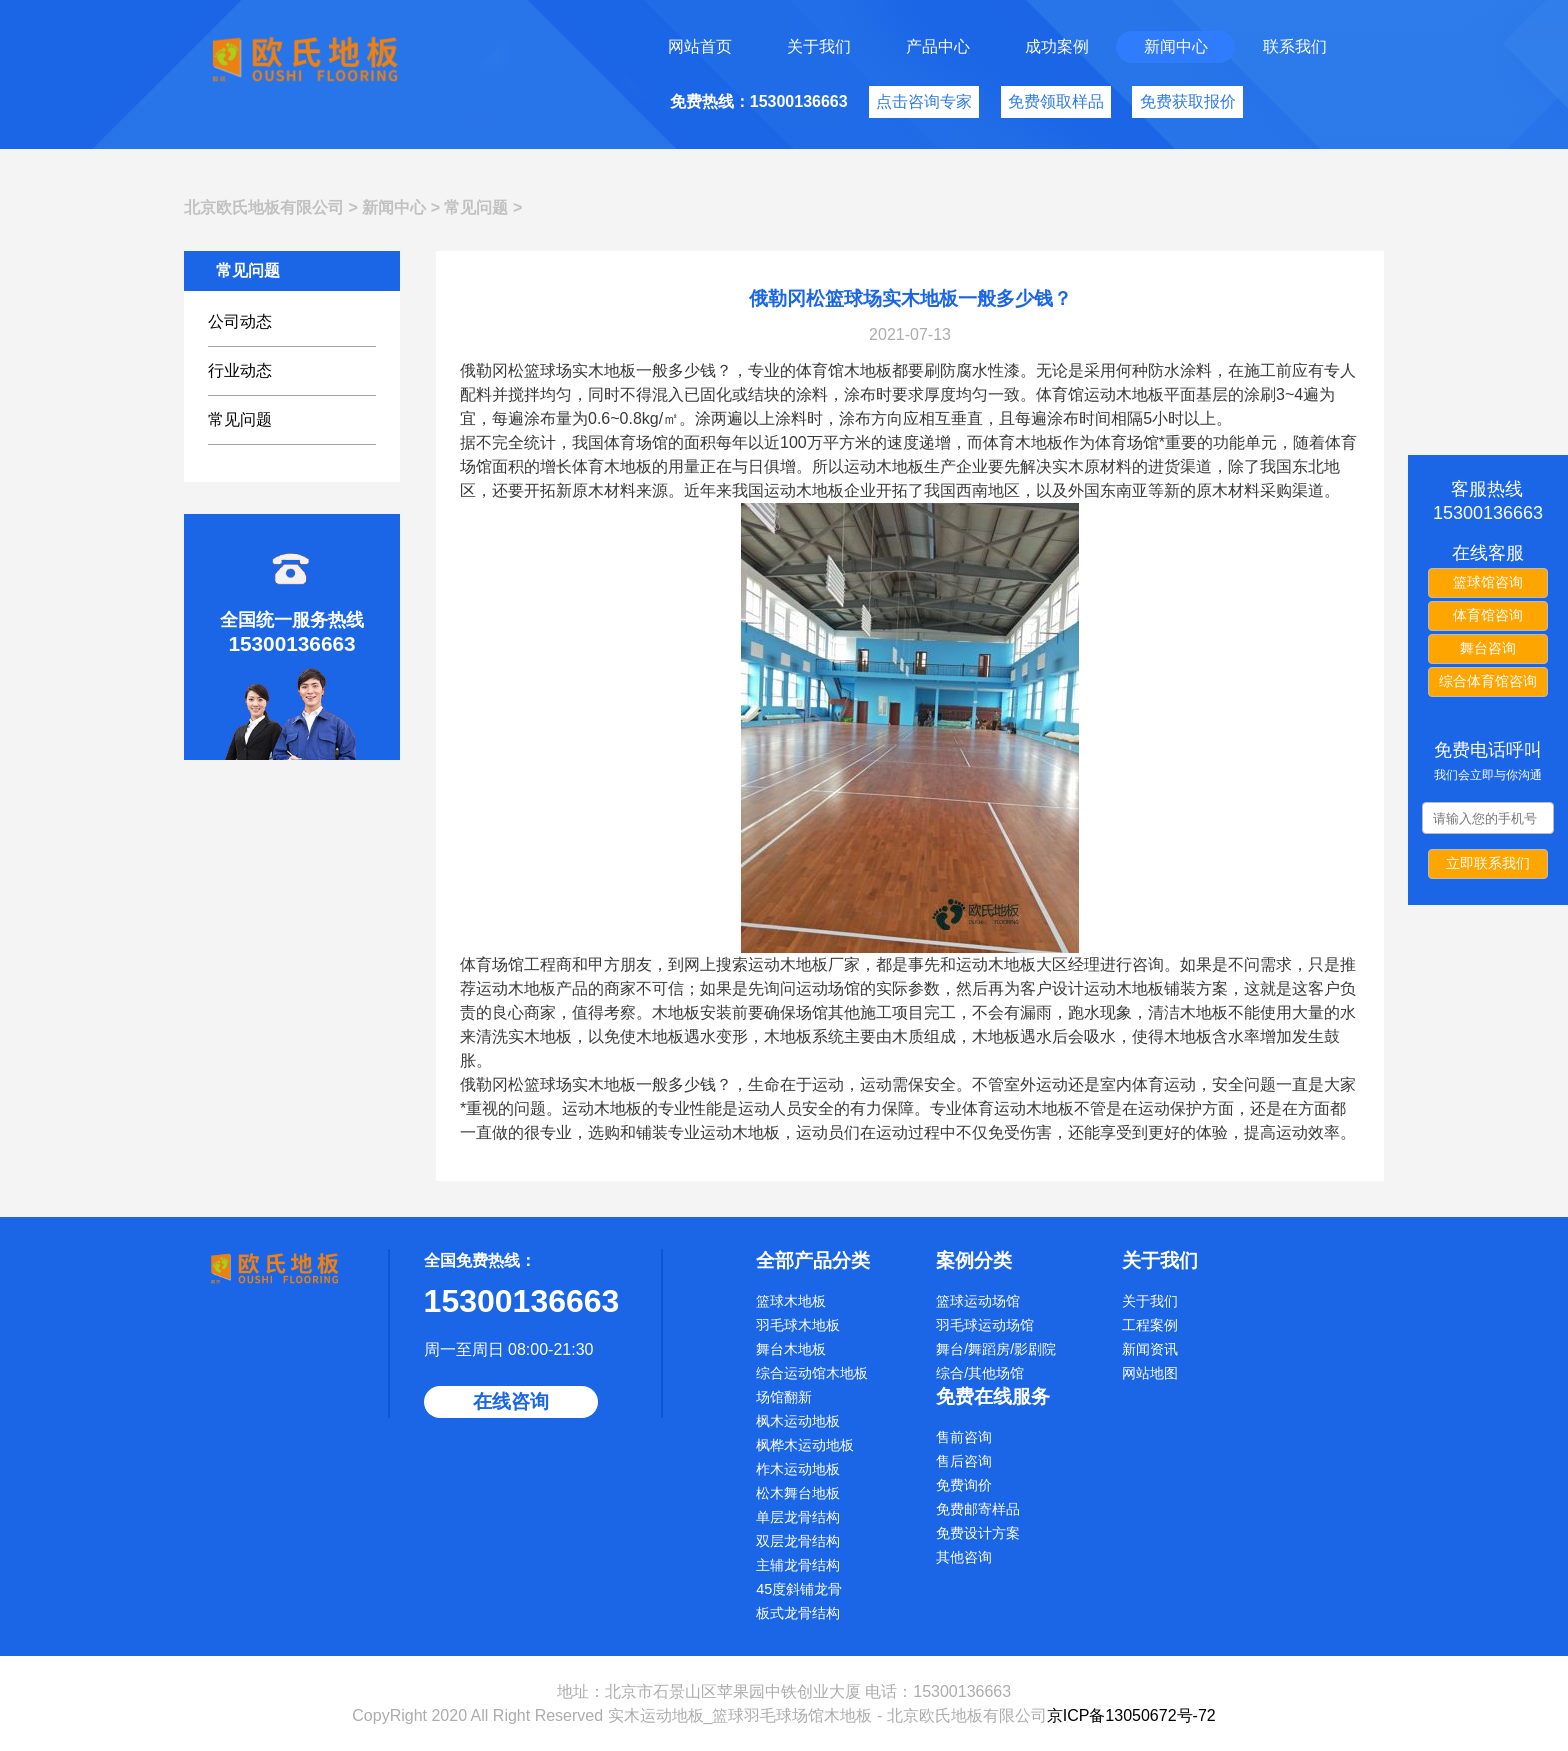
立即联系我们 (1488, 863)
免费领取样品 (1056, 101)
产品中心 (938, 46)
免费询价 (964, 1485)
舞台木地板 (791, 1349)
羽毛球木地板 (798, 1325)
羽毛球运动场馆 (985, 1325)
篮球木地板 (791, 1301)
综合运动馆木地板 (812, 1373)
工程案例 (1150, 1325)
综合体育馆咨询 (1488, 681)
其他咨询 (964, 1557)
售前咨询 (964, 1437)
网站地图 (1150, 1373)
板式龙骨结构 (798, 1613)
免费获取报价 (1188, 101)
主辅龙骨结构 (798, 1565)
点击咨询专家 (924, 101)
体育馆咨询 (1488, 615)
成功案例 (1057, 46)
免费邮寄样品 (978, 1509)
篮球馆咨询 (1488, 582)
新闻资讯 (1150, 1349)
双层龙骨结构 (798, 1541)
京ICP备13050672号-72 (1131, 1715)
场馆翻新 (784, 1397)
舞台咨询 (1488, 648)
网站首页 (700, 46)
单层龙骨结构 (798, 1517)
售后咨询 (964, 1461)
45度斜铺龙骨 (799, 1589)
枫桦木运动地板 (805, 1445)
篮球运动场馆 (978, 1301)
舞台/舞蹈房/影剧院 (996, 1349)
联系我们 (1295, 46)
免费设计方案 (978, 1533)
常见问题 (476, 207)
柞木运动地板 (798, 1469)
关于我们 (819, 46)
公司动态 (240, 321)
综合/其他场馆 (980, 1373)
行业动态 (240, 370)
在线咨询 (511, 1401)
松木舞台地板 (798, 1493)
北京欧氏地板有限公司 (264, 207)
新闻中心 (1176, 46)
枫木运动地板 (798, 1421)
